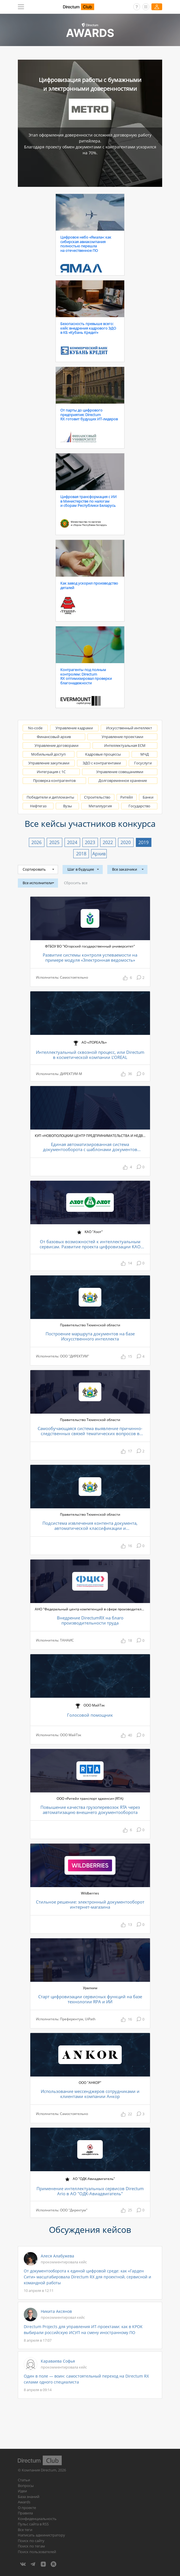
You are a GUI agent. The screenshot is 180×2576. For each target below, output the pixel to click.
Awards (24, 2501)
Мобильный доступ (48, 754)
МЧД (144, 754)
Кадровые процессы (103, 754)
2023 (90, 842)
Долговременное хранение (122, 780)
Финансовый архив (54, 736)
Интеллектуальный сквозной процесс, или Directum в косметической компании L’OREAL (90, 1055)
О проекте (27, 2507)
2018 (81, 854)
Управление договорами (56, 745)
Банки (148, 797)
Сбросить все (75, 882)
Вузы (67, 805)
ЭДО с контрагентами (102, 762)
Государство (139, 805)
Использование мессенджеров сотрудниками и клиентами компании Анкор (90, 2094)
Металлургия (100, 805)
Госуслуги (143, 762)
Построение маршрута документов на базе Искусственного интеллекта (90, 1336)
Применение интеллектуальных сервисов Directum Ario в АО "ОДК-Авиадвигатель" (90, 2191)
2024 (72, 842)
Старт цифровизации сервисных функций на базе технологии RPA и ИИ (90, 1999)
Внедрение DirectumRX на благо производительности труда (90, 1620)
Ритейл (126, 797)
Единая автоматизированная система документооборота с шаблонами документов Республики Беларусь (90, 1147)
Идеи (22, 2490)
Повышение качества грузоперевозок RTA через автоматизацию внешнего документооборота (90, 1810)
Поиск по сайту (31, 2540)
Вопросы (26, 2485)
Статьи (24, 2479)
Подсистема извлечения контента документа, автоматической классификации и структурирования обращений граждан (90, 1526)
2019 (143, 842)
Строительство (97, 797)
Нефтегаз (38, 805)
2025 (54, 842)
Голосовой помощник (90, 1715)
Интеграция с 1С (51, 771)
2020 (126, 842)
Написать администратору (41, 2535)
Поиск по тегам (31, 2546)
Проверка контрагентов (54, 780)
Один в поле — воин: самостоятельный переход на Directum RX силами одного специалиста (86, 2379)
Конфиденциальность (37, 2518)
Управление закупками (48, 762)
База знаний (28, 2496)
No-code (35, 727)
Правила (25, 2513)
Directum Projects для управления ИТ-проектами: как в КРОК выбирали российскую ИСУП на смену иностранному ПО (83, 2329)
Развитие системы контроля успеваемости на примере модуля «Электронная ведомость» (90, 958)
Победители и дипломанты (50, 797)
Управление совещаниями (119, 771)
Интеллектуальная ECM (124, 745)
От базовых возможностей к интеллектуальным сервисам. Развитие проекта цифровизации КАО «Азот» (90, 1244)
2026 (36, 842)
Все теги (25, 2529)
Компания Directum (39, 2470)
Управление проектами (122, 736)
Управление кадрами (74, 727)
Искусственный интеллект (129, 727)
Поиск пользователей (37, 2551)
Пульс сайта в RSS (33, 2524)
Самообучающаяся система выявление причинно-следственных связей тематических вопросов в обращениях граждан (90, 1431)
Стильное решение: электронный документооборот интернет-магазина (90, 1904)
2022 (108, 842)
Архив (99, 854)
